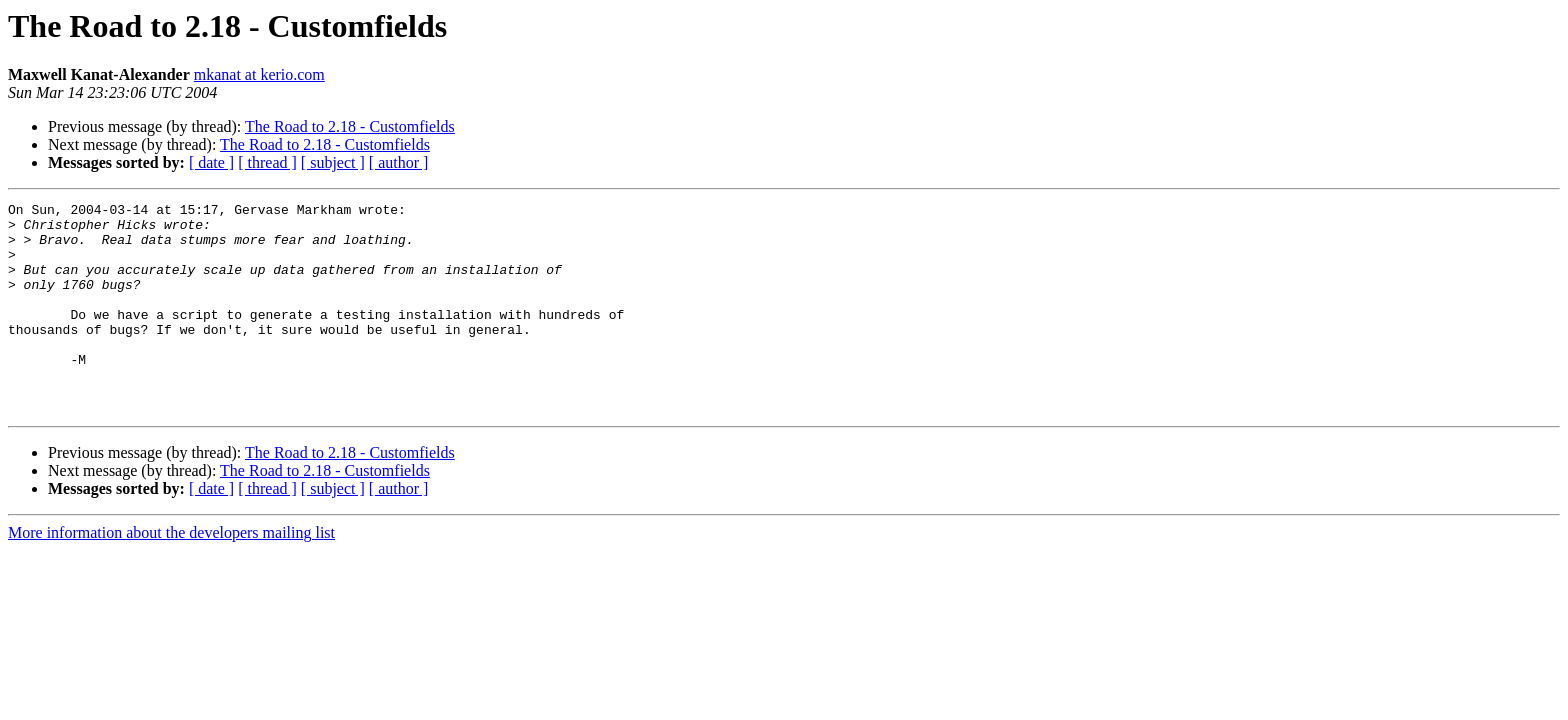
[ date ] (211, 162)
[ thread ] (267, 162)
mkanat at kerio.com (259, 74)
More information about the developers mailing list (171, 574)
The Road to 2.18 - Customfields (350, 126)
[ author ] (399, 162)
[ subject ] (333, 162)
